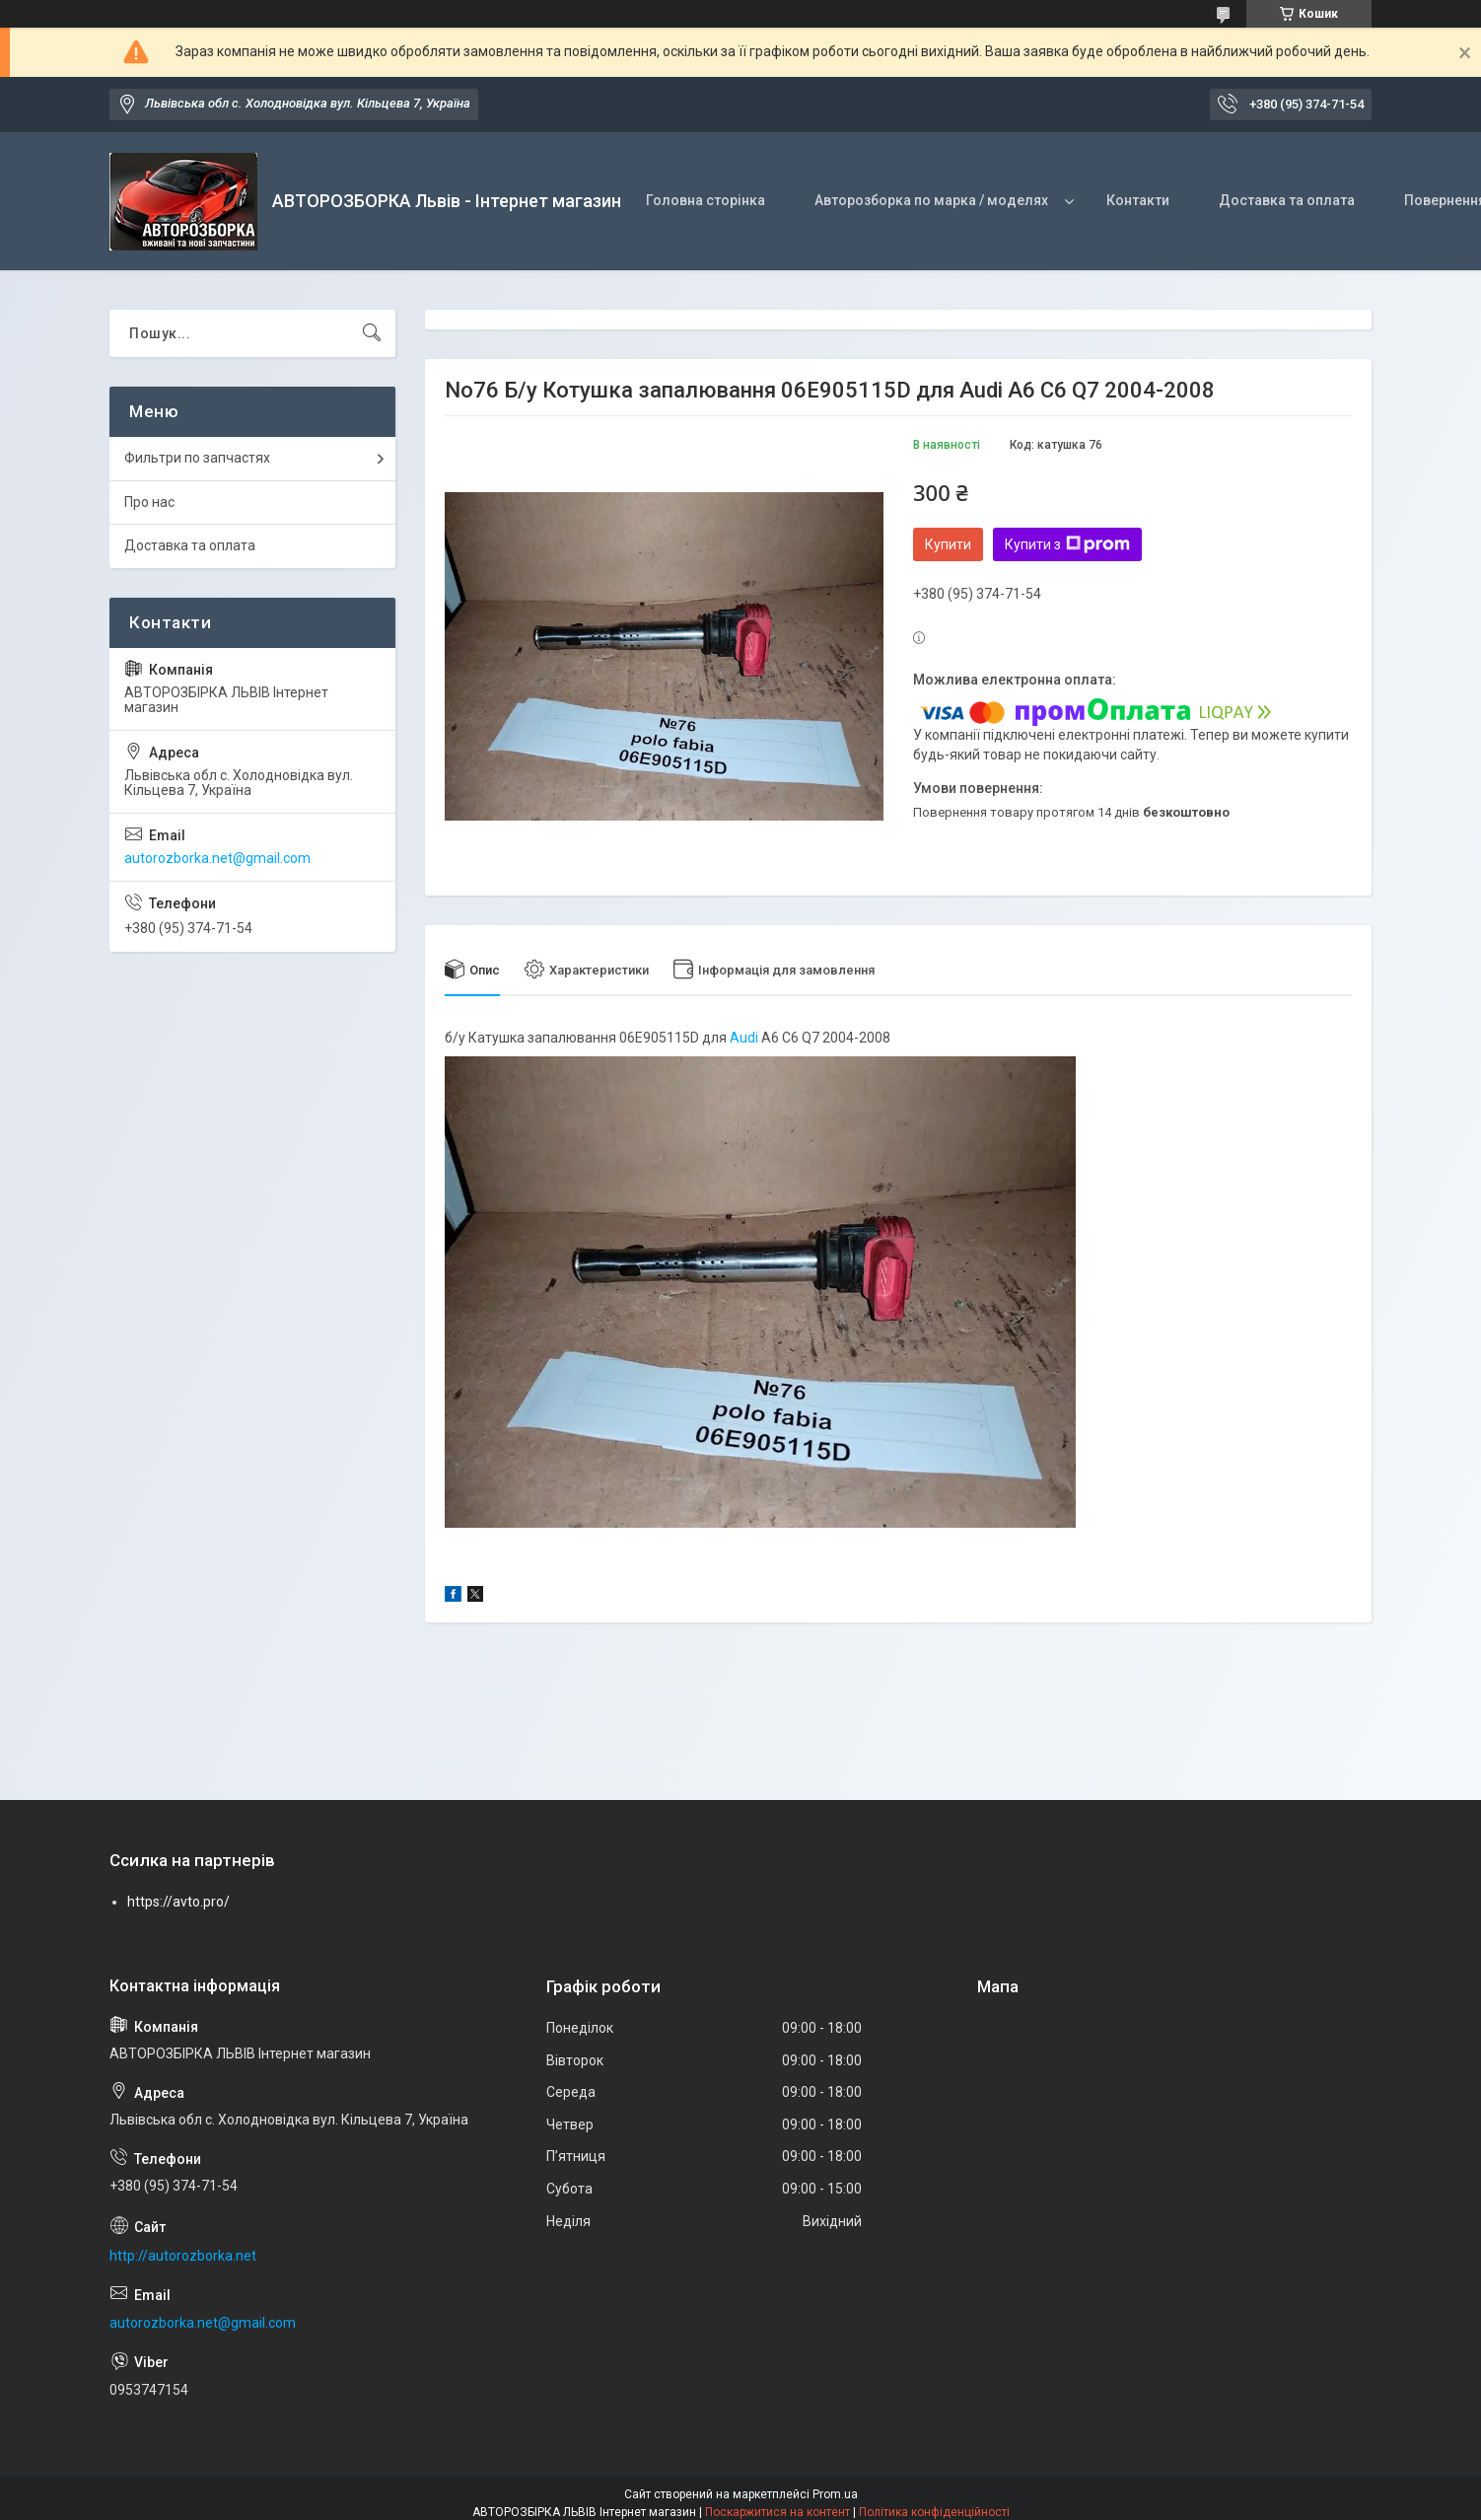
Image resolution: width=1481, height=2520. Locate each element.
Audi (744, 1037)
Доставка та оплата (1287, 200)
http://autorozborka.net (182, 2256)
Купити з (1067, 544)
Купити (948, 544)
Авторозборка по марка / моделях (931, 200)
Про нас (149, 502)
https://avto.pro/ (178, 1901)
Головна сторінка (705, 200)
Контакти (1137, 200)
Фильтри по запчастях (197, 458)
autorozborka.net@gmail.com (217, 858)
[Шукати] (371, 333)
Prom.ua (835, 2494)
